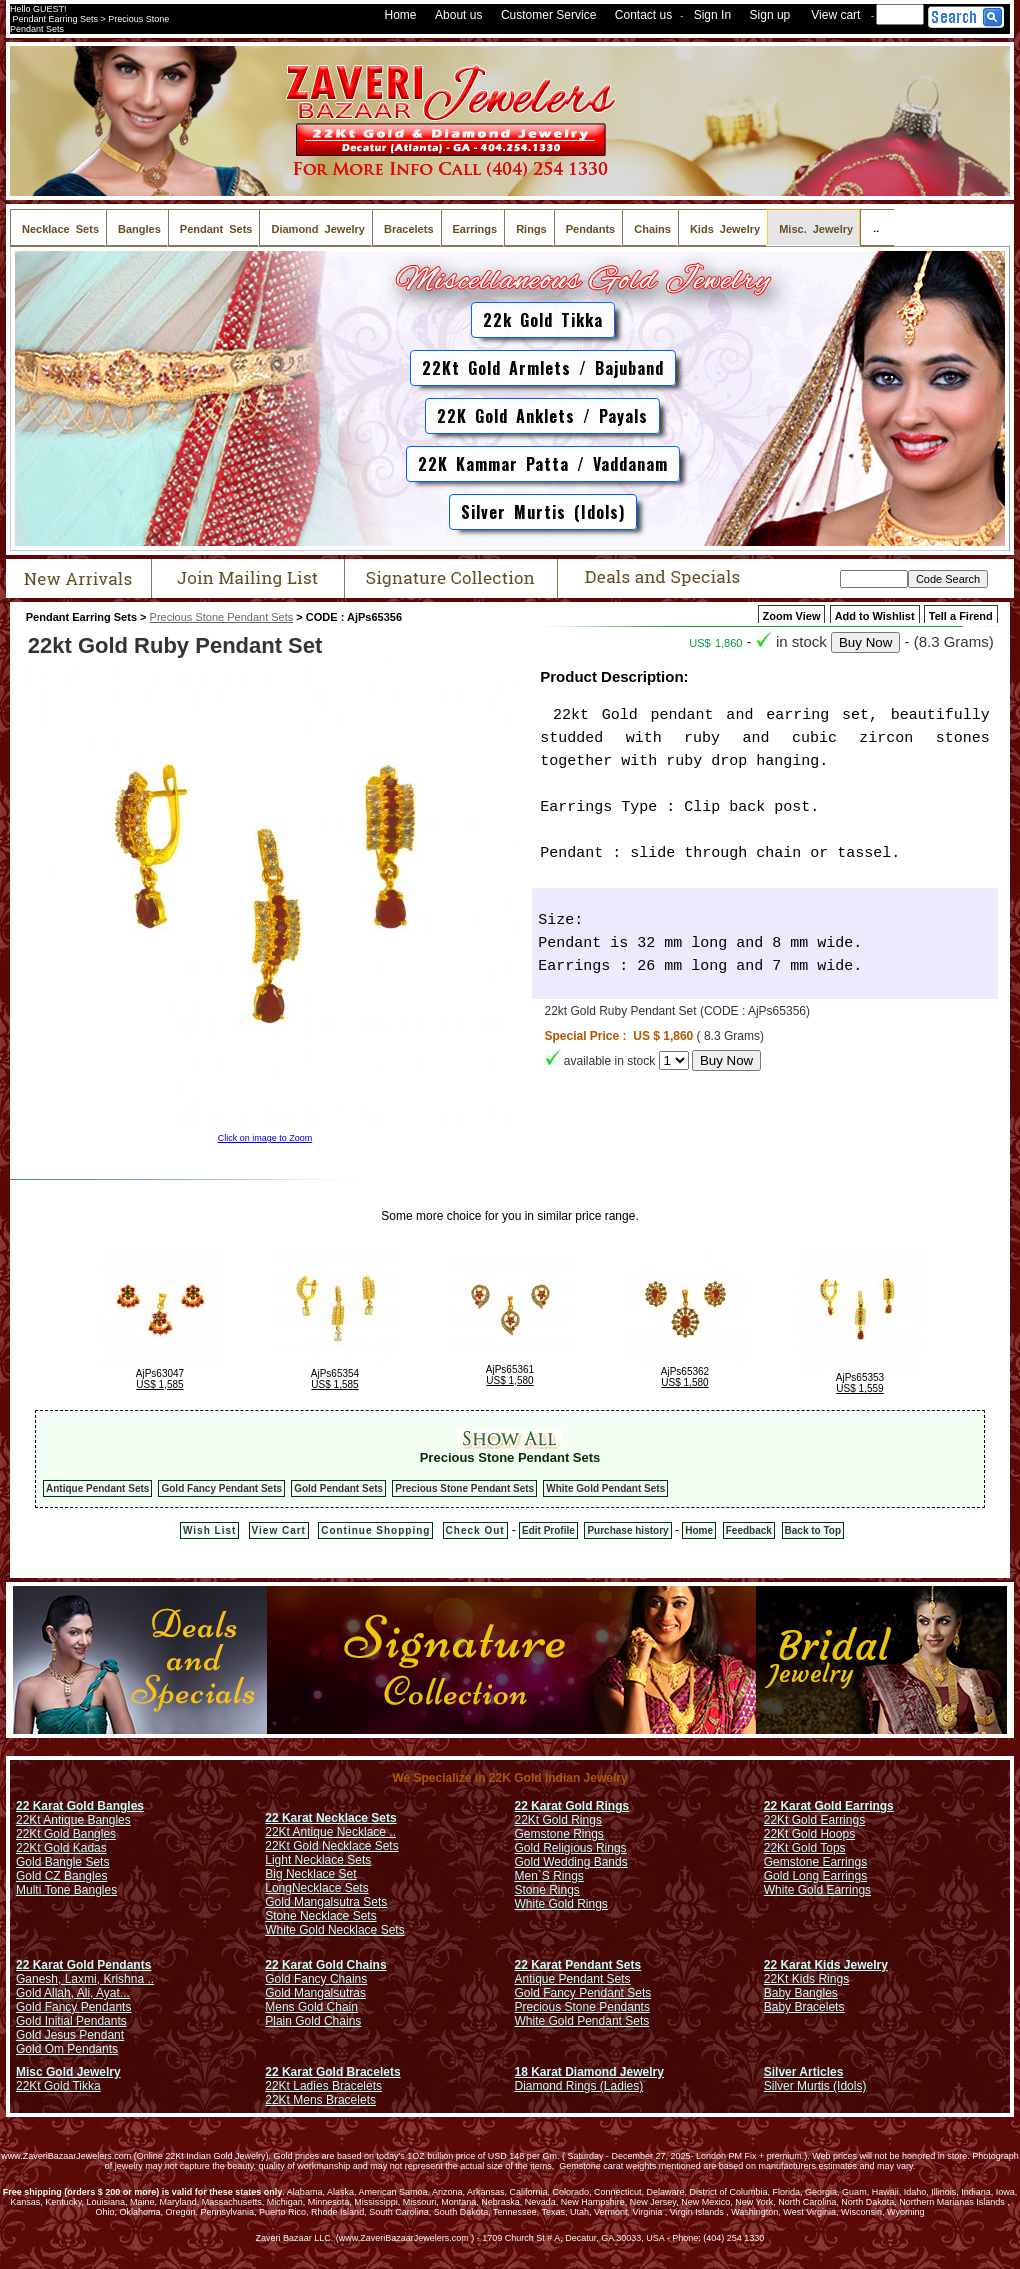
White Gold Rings (561, 1904)
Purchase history (627, 1530)
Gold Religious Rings (571, 1848)
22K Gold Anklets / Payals (542, 416)
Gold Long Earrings (815, 1876)
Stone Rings (547, 1890)
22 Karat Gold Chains (325, 1965)
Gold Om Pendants (67, 2049)
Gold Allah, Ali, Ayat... (73, 1993)
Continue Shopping (375, 1530)
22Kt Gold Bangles (66, 1834)
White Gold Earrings (817, 1890)
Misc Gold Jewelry (68, 2072)
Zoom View (792, 616)
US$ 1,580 (509, 1380)
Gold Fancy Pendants (73, 2007)
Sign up (770, 15)
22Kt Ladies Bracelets (323, 2086)
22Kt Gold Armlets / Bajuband (543, 368)
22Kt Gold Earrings (814, 1820)
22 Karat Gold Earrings (829, 1806)
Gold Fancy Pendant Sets (221, 1488)
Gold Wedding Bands (571, 1862)
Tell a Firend (961, 616)
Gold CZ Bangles (61, 1876)
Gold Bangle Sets (62, 1862)
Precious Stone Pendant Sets (222, 617)
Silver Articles (804, 2072)
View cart (835, 15)
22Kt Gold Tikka (58, 2086)
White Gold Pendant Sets (605, 1488)
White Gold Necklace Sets (334, 1930)
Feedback (749, 1530)
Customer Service (548, 15)
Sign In (712, 15)
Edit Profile (548, 1530)
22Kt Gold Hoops (809, 1834)
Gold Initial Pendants (71, 2021)
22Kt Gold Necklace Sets (331, 1846)
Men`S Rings (549, 1876)
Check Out (475, 1530)
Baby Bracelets (804, 2007)
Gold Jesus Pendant (70, 2035)
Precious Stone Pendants (582, 2007)
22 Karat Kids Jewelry (826, 1965)
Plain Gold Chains (313, 2021)
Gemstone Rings (559, 1834)
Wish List (209, 1530)
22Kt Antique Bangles (73, 1820)
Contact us (643, 15)
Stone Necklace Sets (320, 1916)
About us (458, 15)
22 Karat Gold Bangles (80, 1806)
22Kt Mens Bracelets (320, 2100)
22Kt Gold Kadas (61, 1848)
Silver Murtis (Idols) (543, 512)
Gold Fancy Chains (316, 1979)
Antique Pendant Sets (97, 1488)
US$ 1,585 (159, 1384)
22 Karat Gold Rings (572, 1806)
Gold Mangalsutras (315, 1993)
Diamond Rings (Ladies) (579, 2086)
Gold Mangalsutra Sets (326, 1902)
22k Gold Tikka (543, 320)
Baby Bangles (801, 1993)
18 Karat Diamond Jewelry (589, 2072)
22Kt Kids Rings (806, 1979)
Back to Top (813, 1530)
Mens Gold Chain (311, 2007)
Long (278, 1888)
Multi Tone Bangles (66, 1890)
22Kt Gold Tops (805, 1848)
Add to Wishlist (875, 616)
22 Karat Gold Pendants (83, 1965)
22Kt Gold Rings (558, 1820)
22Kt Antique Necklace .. (330, 1832)
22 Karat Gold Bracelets (332, 2072)
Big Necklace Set (310, 1874)
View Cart (279, 1530)
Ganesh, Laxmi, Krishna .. (85, 1979)
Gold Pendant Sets (338, 1488)
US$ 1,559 (859, 1388)
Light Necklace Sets (318, 1860)
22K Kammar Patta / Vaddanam (543, 464)
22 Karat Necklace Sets (330, 1818)
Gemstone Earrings (815, 1862)
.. (877, 227)
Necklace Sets (330, 1888)
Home (401, 15)
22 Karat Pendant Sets (578, 1965)
